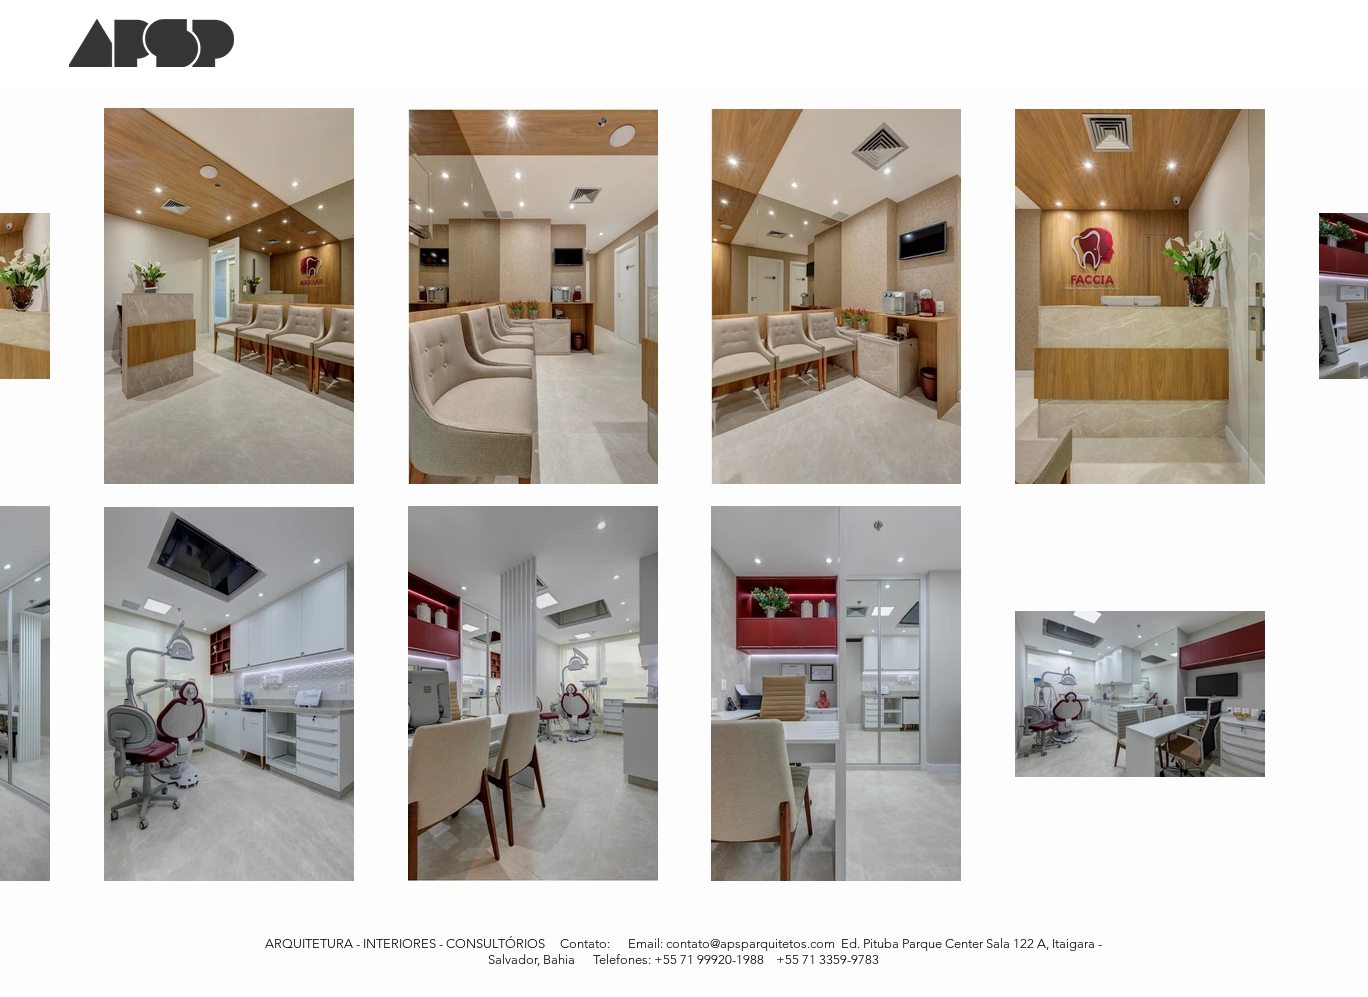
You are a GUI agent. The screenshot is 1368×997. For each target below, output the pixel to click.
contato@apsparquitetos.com (750, 943)
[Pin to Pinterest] (1249, 78)
